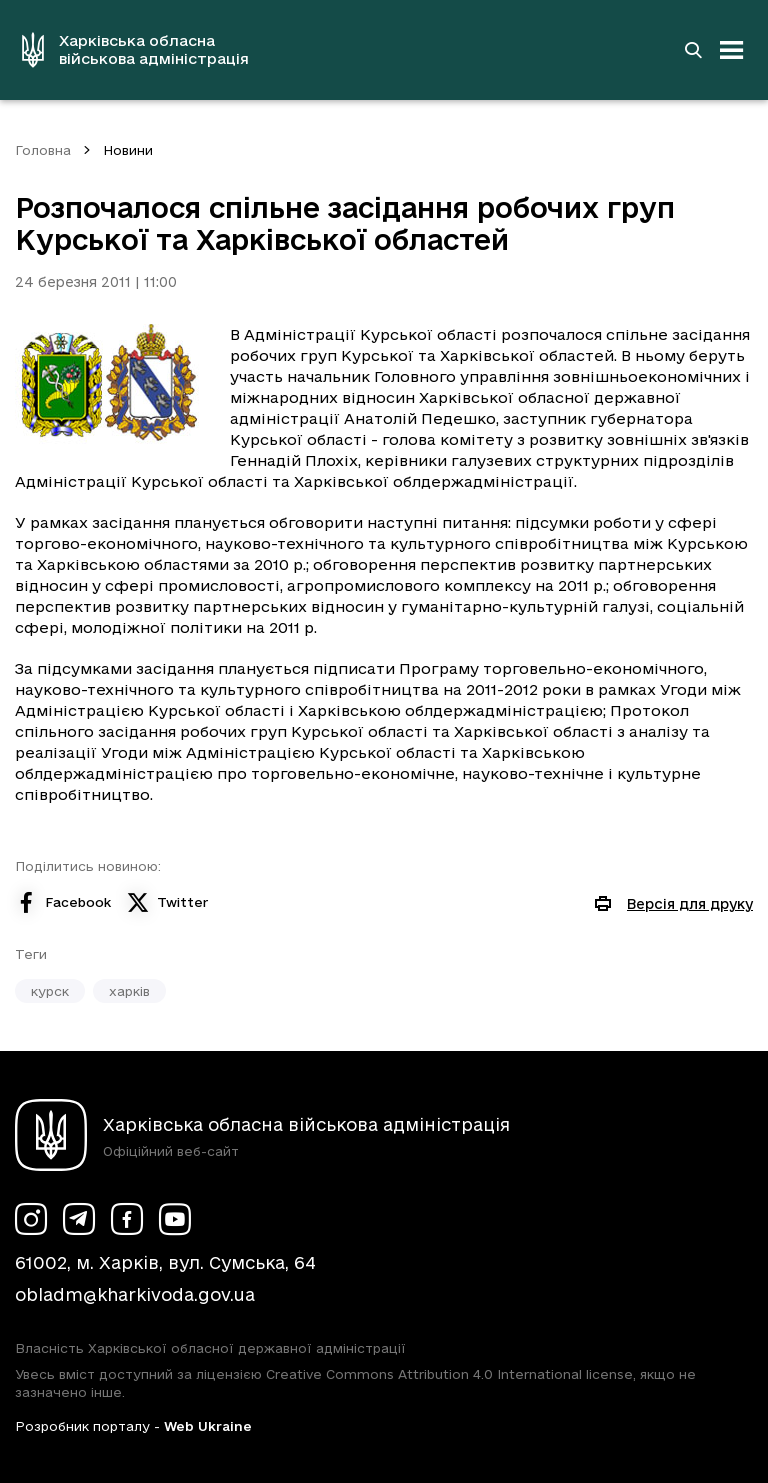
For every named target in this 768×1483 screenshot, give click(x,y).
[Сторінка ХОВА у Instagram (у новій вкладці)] (31, 1219)
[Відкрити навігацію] (732, 50)
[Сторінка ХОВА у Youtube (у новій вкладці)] (175, 1219)
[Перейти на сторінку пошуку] (693, 50)
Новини (128, 150)
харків (129, 991)
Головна (43, 150)
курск (50, 991)
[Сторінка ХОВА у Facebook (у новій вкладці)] (127, 1219)
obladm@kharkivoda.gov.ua (135, 1294)
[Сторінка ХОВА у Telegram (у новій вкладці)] (79, 1219)
